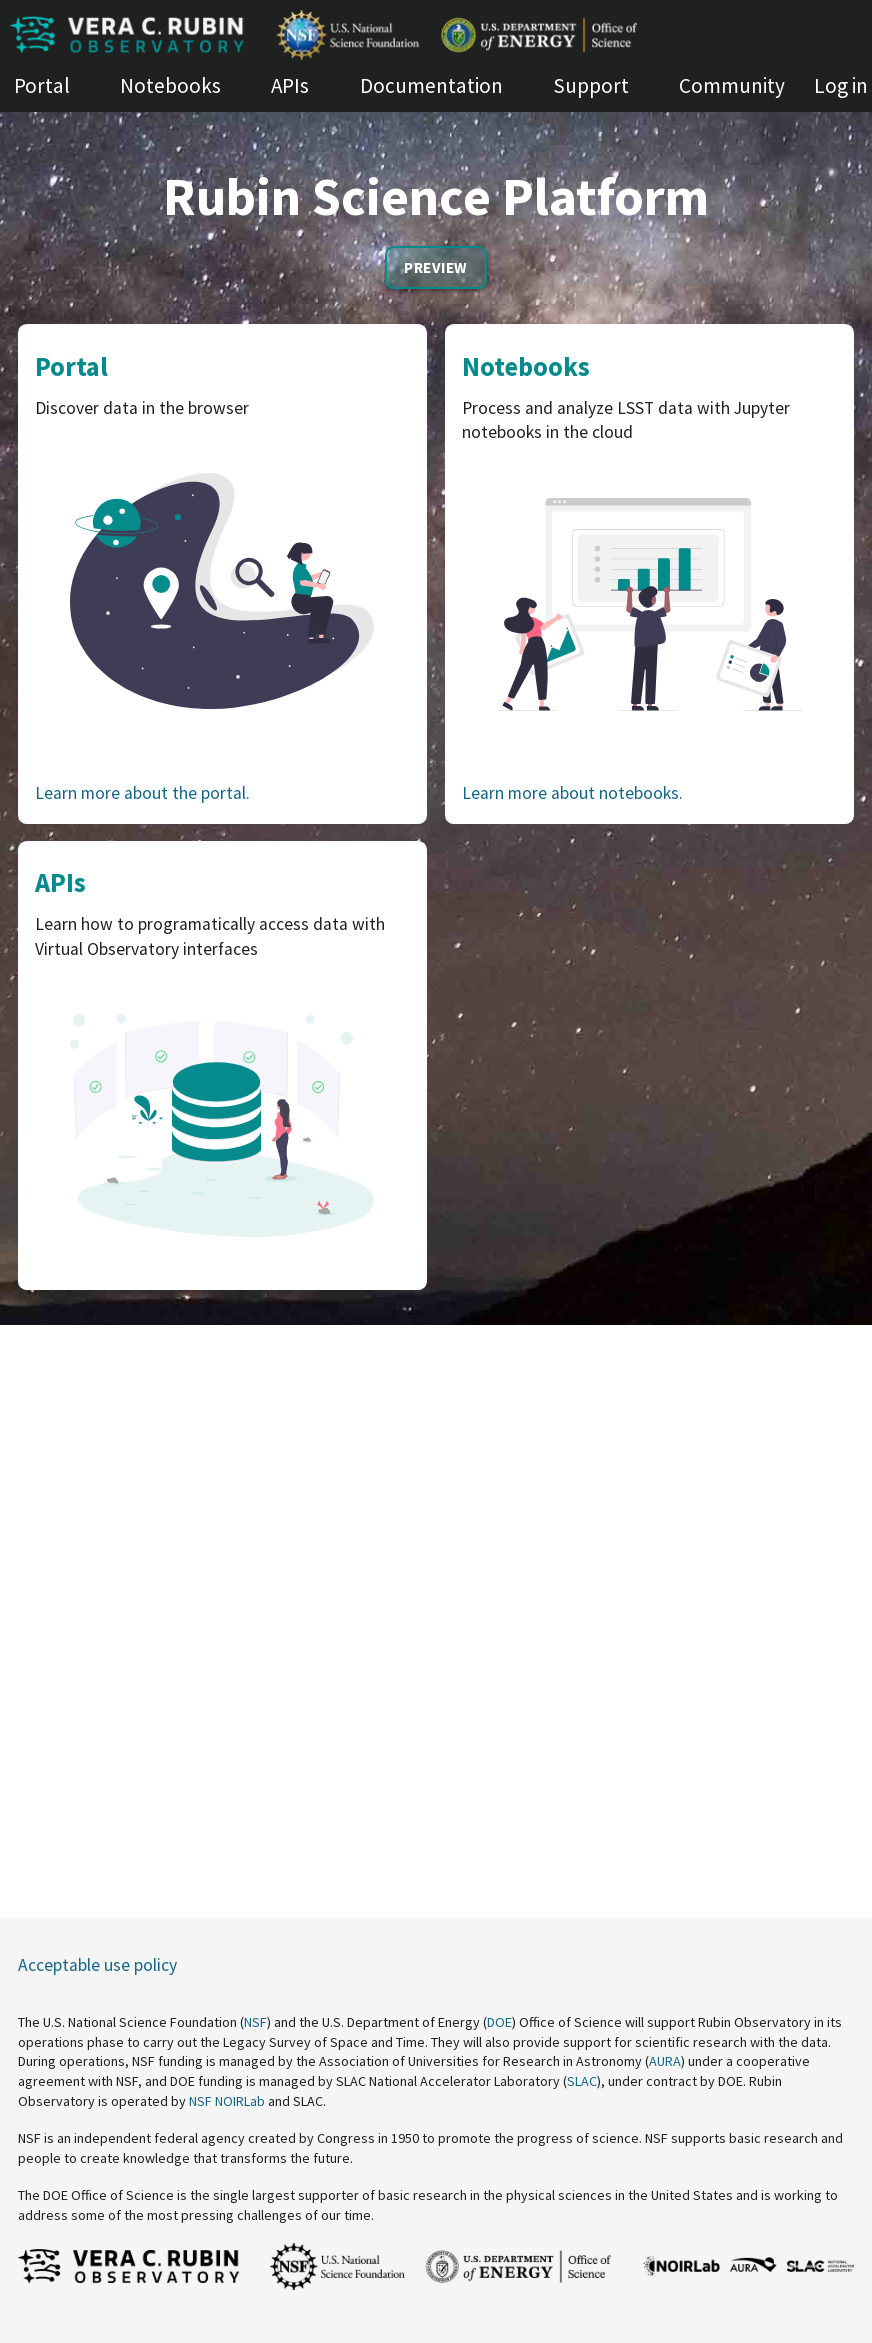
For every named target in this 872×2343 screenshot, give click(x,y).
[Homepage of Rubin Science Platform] (436, 35)
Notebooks (170, 85)
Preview (435, 267)
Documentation (431, 85)
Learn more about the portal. (142, 793)
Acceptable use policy (97, 1965)
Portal (42, 85)
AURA (665, 2061)
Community (732, 85)
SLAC (582, 2081)
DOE (499, 2022)
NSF (255, 2022)
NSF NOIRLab (227, 2101)
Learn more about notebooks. (572, 793)
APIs (290, 85)
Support (591, 85)
